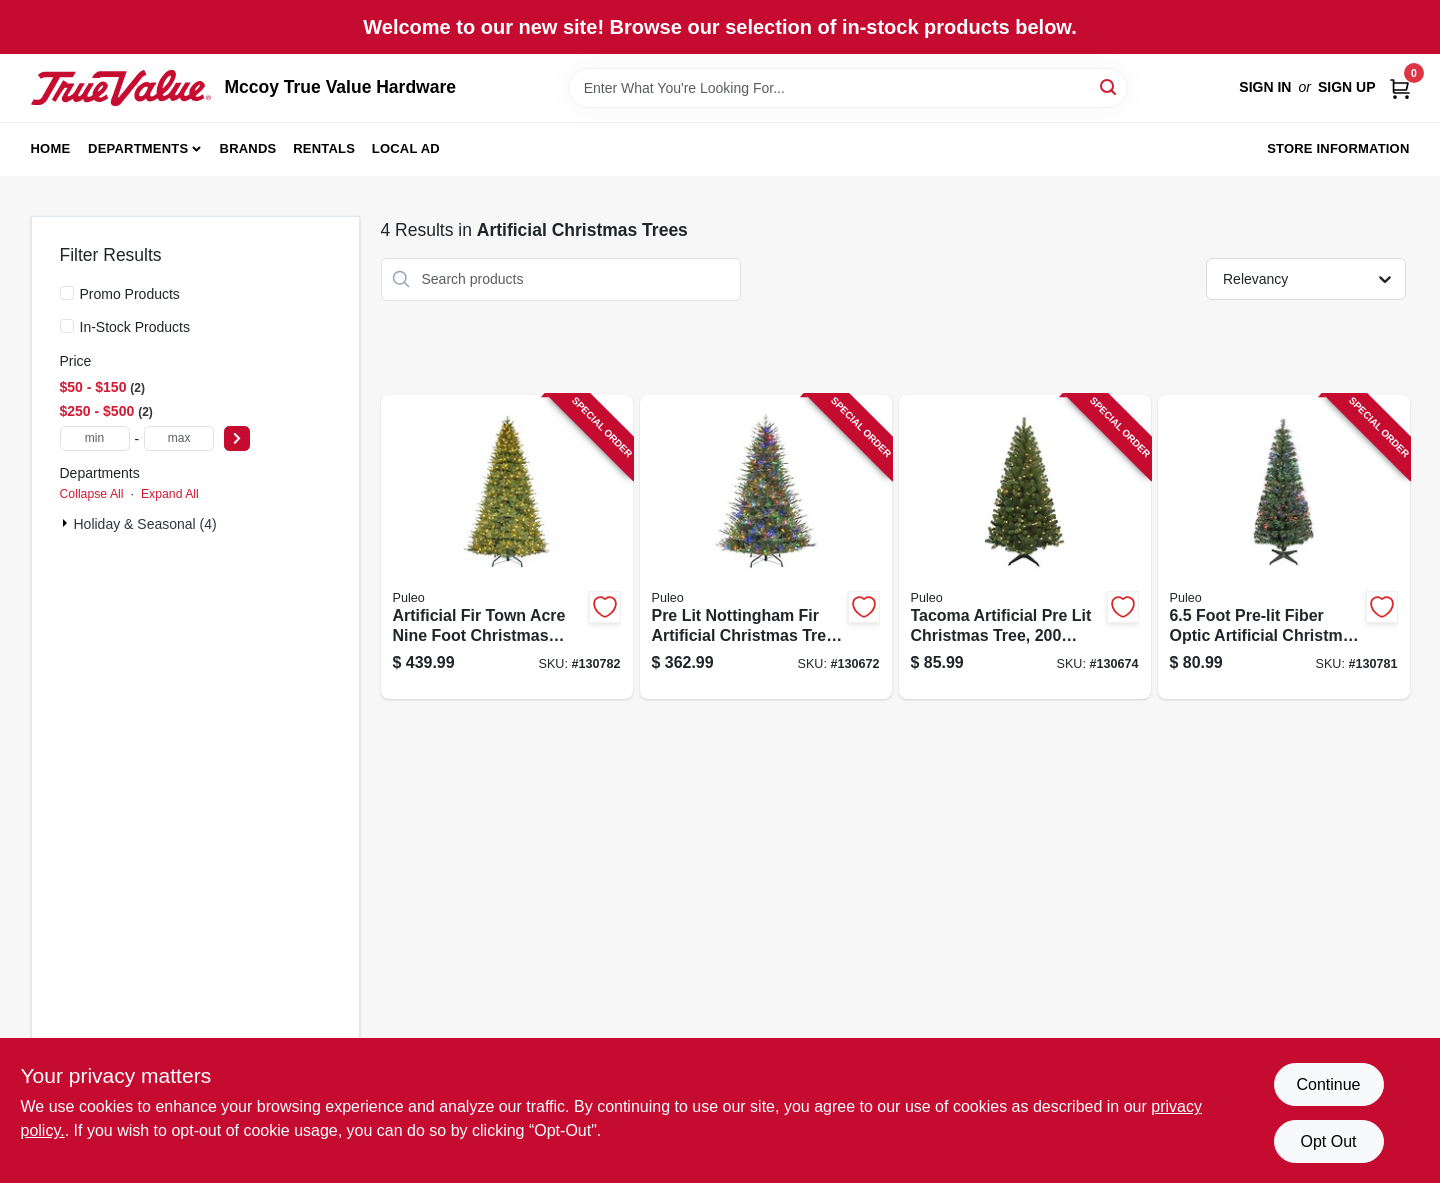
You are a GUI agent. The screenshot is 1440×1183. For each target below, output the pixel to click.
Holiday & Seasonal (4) (145, 524)
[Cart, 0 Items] (1400, 87)
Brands (248, 148)
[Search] (1109, 86)
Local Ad (406, 148)
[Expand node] (67, 523)
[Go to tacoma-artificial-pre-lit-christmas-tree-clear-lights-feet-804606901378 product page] (1025, 547)
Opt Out (1328, 1141)
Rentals (324, 148)
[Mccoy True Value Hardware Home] (121, 88)
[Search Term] (848, 88)
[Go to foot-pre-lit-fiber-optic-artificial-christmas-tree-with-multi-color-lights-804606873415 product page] (1284, 547)
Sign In (1265, 87)
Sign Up (1347, 87)
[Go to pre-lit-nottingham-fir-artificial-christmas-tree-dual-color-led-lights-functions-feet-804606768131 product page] (766, 547)
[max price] (179, 438)
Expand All (170, 494)
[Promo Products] (67, 293)
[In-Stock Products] (67, 326)
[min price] (95, 438)
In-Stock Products (135, 327)
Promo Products (130, 294)
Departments (138, 148)
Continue (1328, 1084)
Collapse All (92, 494)
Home (51, 148)
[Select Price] (237, 438)
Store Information (1338, 148)
